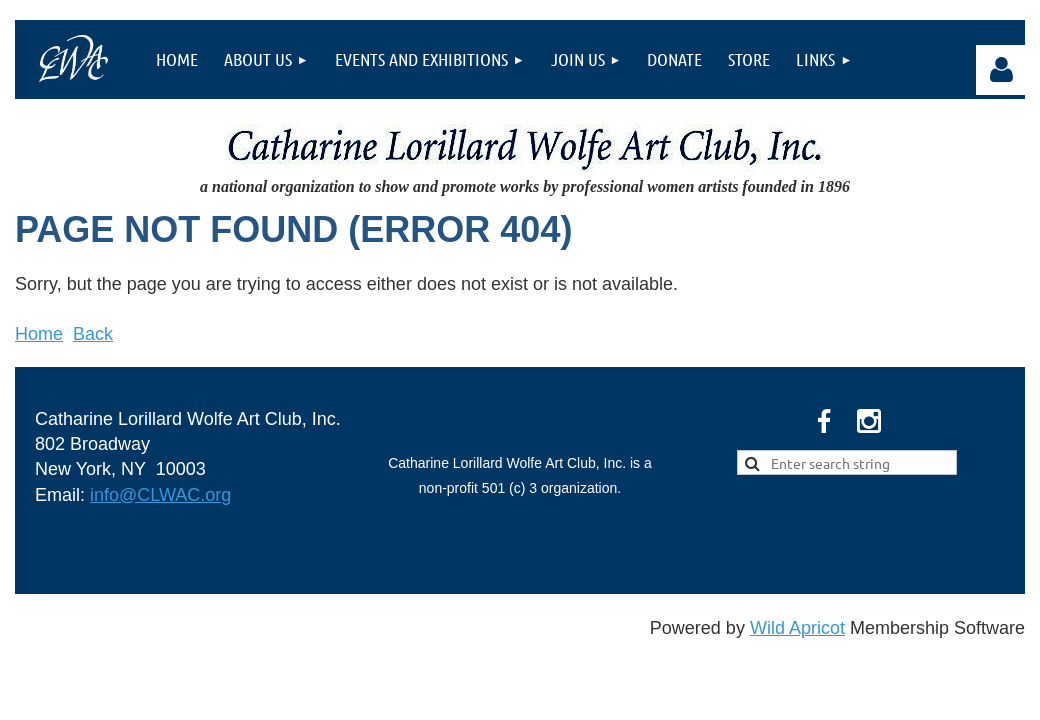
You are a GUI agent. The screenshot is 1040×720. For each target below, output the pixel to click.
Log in (1001, 70)
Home (39, 334)
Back (93, 334)
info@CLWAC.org (160, 495)
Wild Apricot (797, 628)
